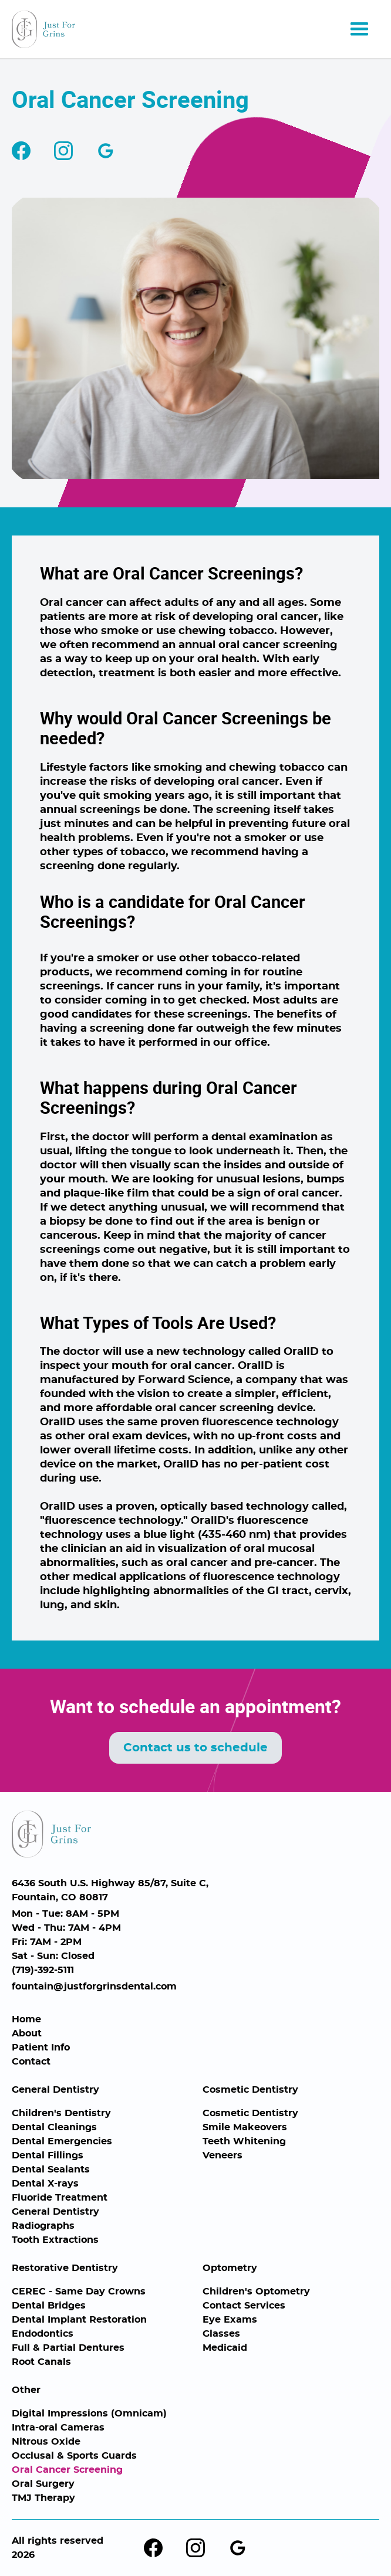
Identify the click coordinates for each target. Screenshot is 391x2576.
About (27, 2033)
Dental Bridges (49, 2305)
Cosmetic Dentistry (250, 2089)
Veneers (222, 2155)
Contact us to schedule (195, 1748)
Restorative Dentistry (65, 2268)
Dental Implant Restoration (79, 2319)
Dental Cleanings (54, 2127)
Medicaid (225, 2348)
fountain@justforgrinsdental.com (94, 1986)
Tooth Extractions (55, 2240)
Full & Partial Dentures (68, 2348)
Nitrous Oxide (46, 2441)
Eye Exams (230, 2319)
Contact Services (244, 2305)
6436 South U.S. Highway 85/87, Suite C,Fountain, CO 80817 (110, 1890)
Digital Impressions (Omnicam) (89, 2413)
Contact (31, 2061)
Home (26, 2019)
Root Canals (41, 2362)
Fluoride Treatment (59, 2197)
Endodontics (42, 2333)
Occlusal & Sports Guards (74, 2455)
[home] (43, 29)
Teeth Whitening (244, 2141)
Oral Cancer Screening (67, 2470)
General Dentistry (55, 2089)
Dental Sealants (51, 2169)
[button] (359, 29)
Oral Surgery (43, 2484)
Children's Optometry (256, 2291)
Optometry (230, 2268)
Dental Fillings (47, 2155)
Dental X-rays (45, 2183)
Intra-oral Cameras (58, 2427)
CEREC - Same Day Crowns (79, 2291)
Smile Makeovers (245, 2127)
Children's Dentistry (61, 2113)
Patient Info (41, 2047)
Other (26, 2390)
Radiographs (43, 2226)
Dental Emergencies (62, 2141)
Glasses (221, 2333)
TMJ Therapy (43, 2498)
